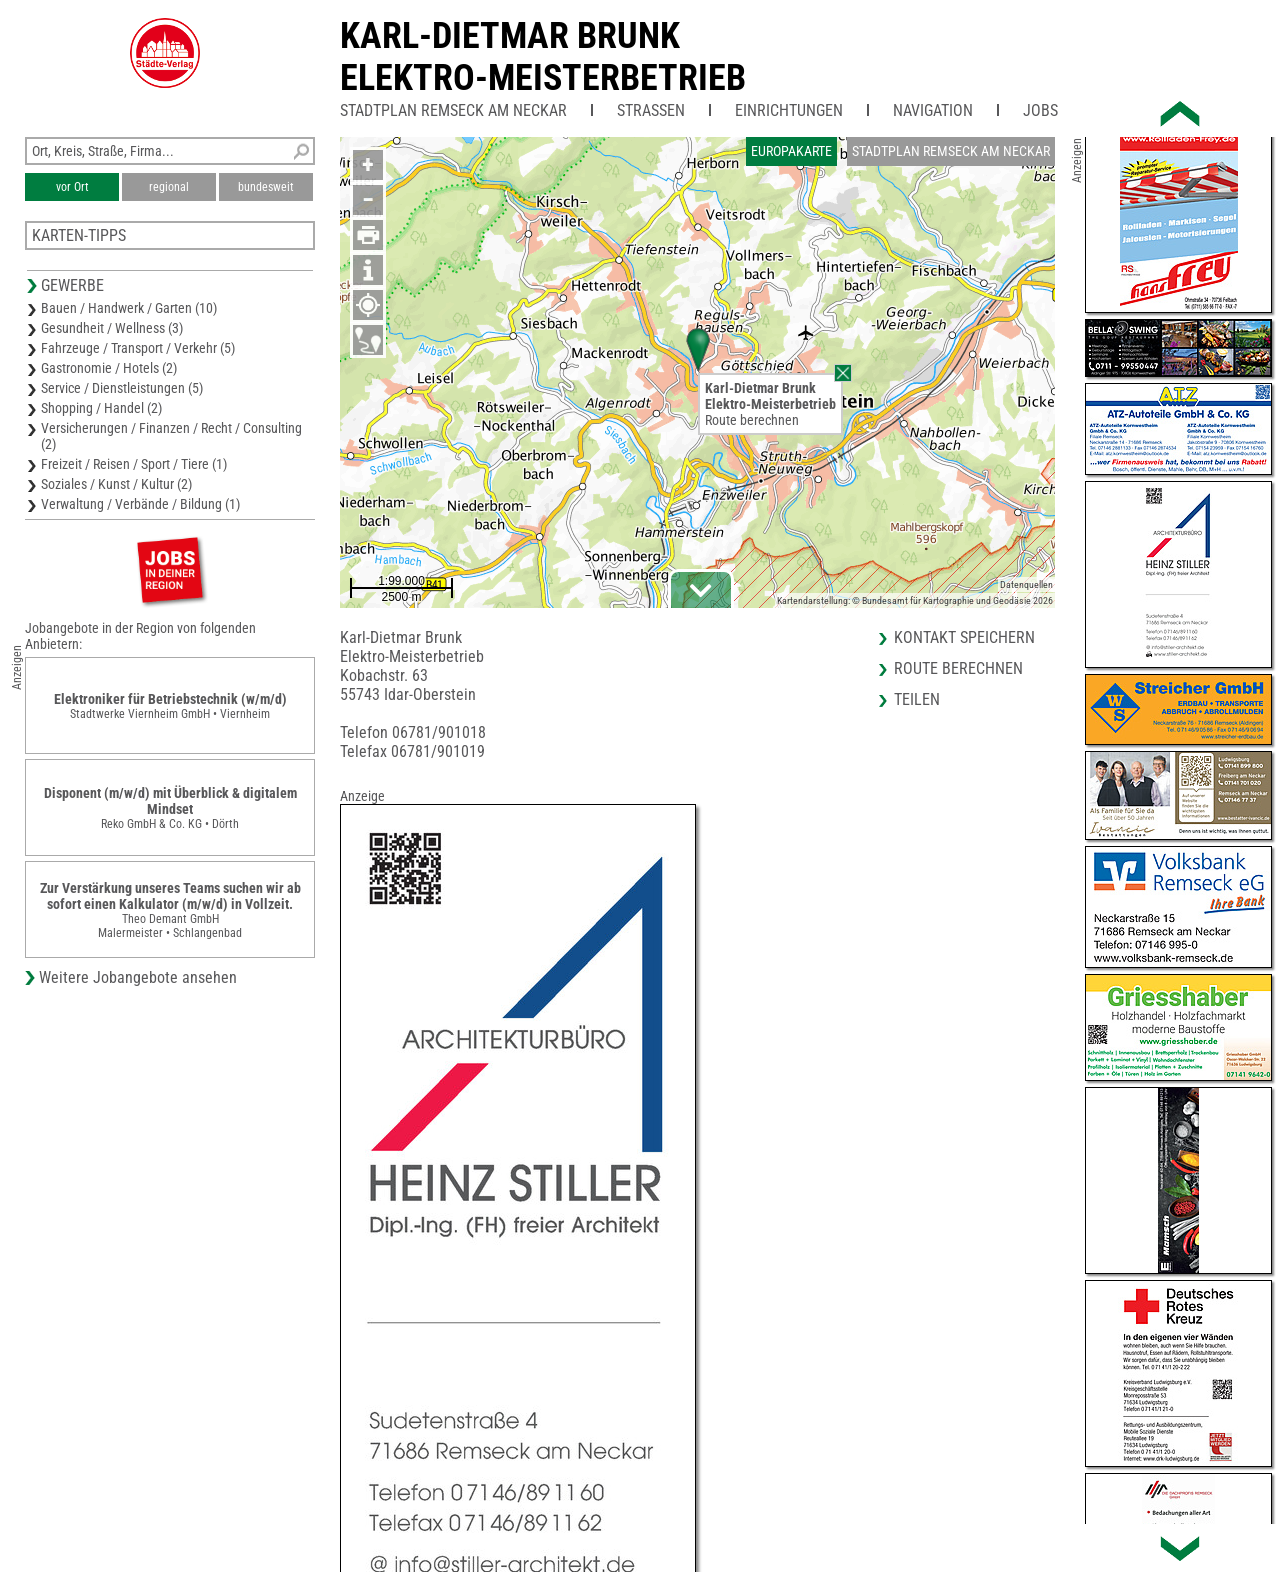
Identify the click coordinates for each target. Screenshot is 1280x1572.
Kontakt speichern (964, 637)
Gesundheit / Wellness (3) (112, 328)
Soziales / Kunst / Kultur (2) (116, 484)
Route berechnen (752, 420)
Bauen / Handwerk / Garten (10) (129, 308)
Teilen (917, 699)
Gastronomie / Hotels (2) (109, 368)
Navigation (933, 110)
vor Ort (72, 187)
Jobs (1040, 110)
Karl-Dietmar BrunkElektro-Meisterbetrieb (543, 57)
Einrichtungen (789, 110)
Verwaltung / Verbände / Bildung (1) (140, 504)
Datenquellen (1026, 584)
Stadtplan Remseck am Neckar (453, 110)
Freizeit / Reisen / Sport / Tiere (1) (134, 464)
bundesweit (266, 187)
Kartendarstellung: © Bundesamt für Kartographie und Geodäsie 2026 (915, 600)
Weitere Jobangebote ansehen (138, 977)
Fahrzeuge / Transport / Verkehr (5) (138, 348)
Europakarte (791, 151)
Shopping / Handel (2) (101, 408)
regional (169, 187)
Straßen (651, 110)
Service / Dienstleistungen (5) (122, 388)
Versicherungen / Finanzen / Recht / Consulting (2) (171, 436)
